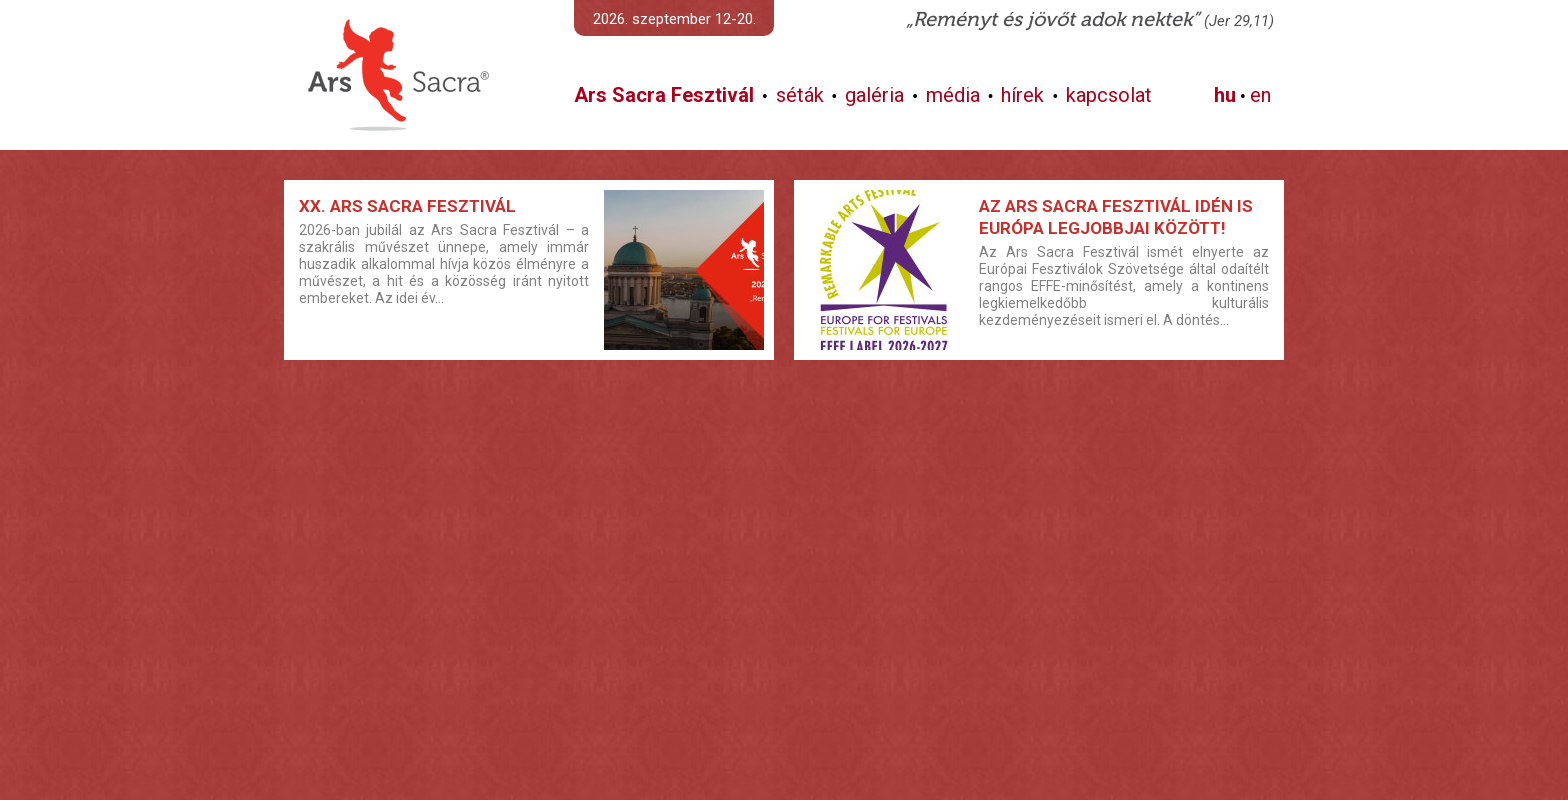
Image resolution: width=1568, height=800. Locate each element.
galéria (874, 95)
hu (1225, 95)
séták (800, 95)
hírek (1022, 95)
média (953, 95)
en (1260, 95)
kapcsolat (1109, 95)
